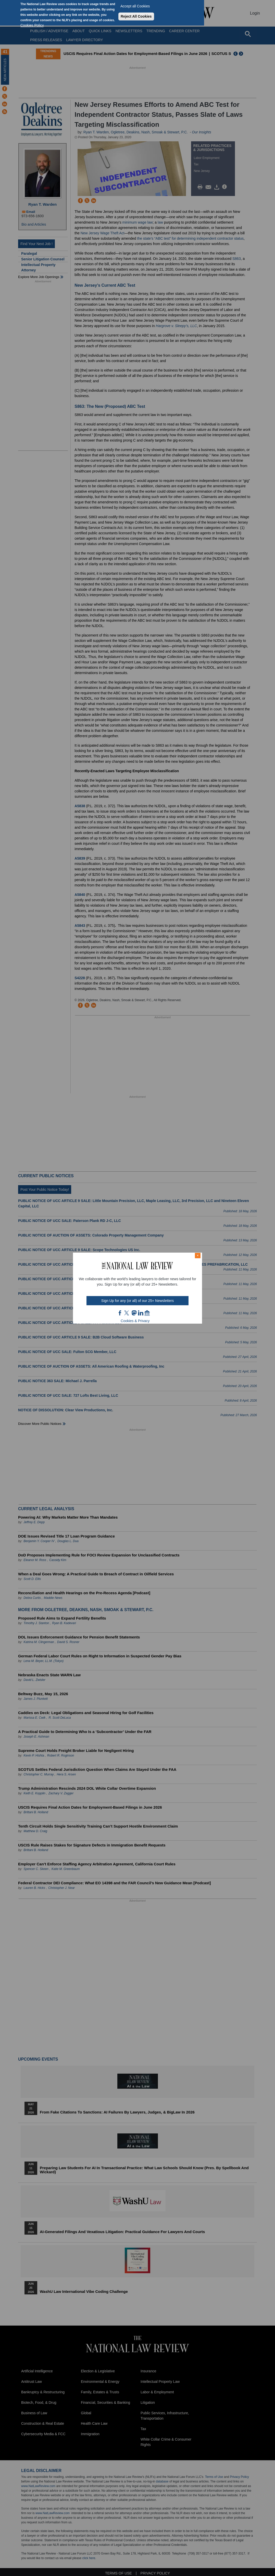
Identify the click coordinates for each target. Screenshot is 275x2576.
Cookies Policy (32, 25)
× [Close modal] (198, 1255)
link (140, 1313)
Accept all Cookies (135, 6)
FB (120, 1313)
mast (134, 1313)
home (147, 1313)
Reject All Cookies (136, 16)
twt (127, 1313)
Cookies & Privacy (135, 1321)
